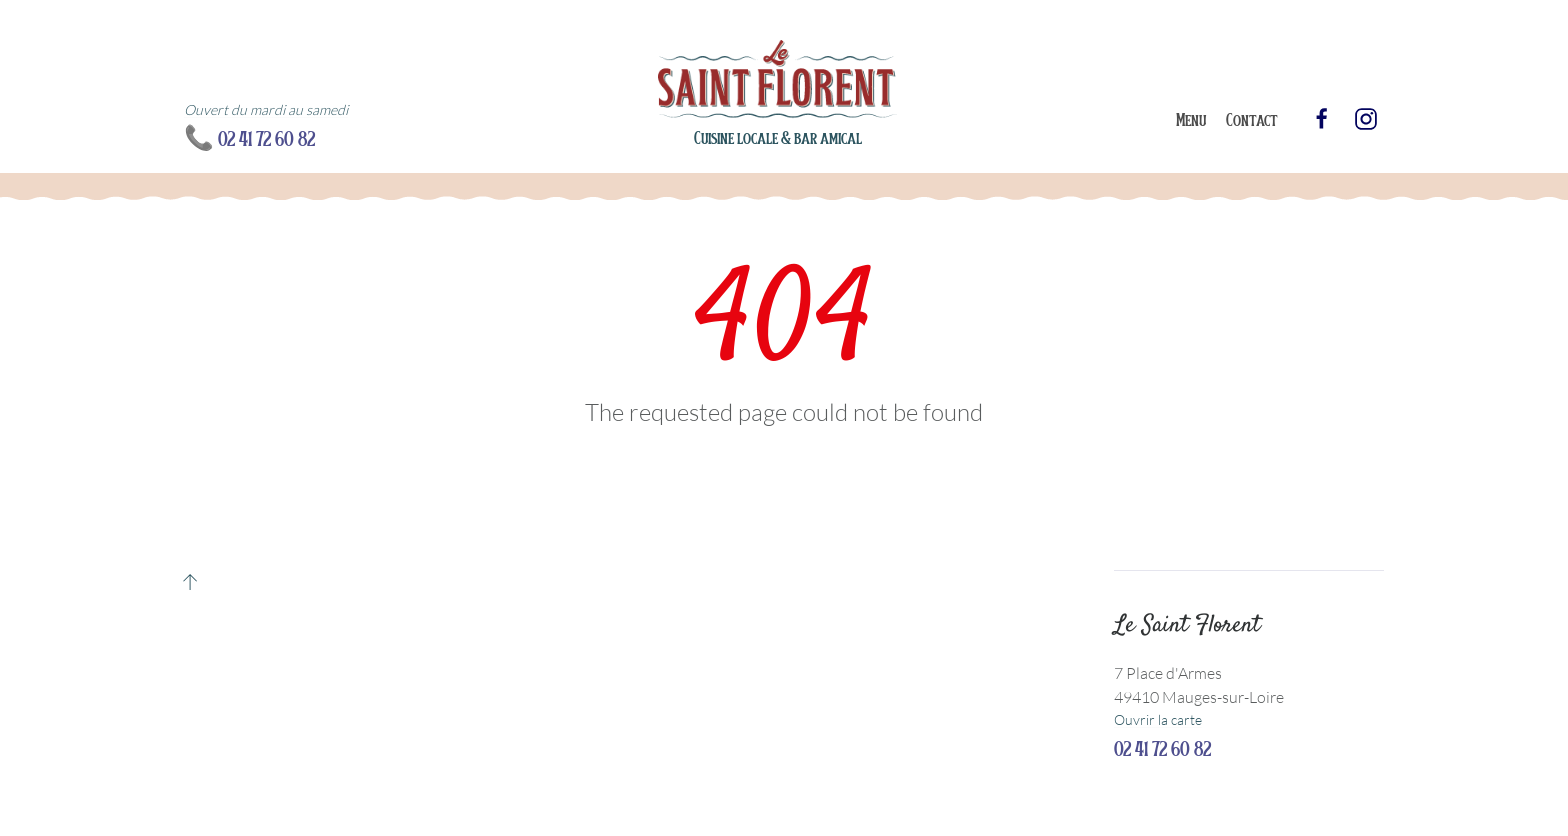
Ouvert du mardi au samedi (266, 109)
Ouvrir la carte (1158, 719)
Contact (1252, 119)
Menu (1191, 119)
